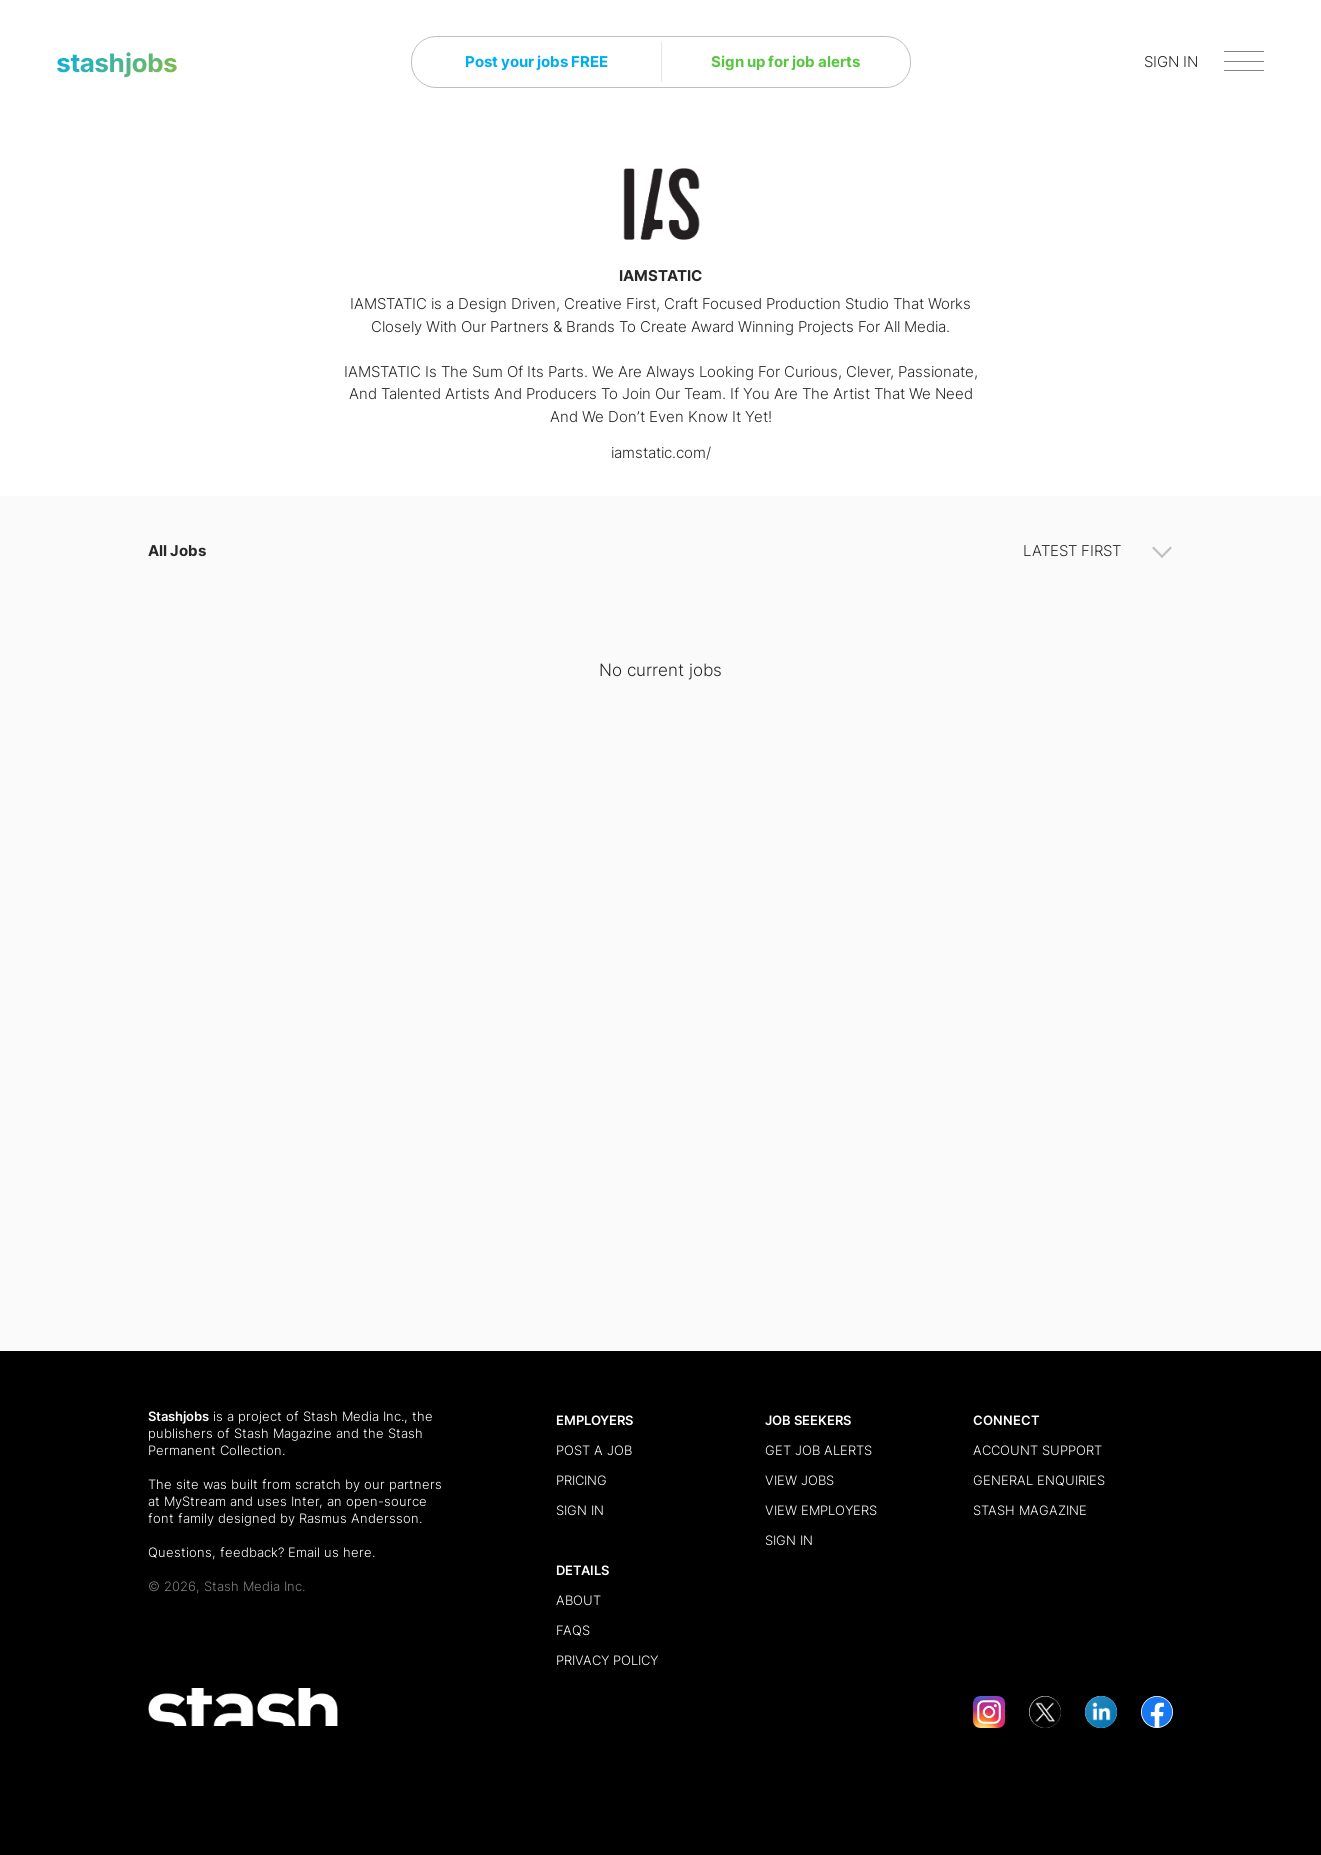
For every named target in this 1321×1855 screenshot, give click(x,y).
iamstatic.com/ (661, 452)
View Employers (821, 1510)
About (578, 1600)
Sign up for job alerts (785, 61)
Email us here (330, 1552)
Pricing (581, 1480)
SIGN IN (1171, 61)
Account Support (1037, 1450)
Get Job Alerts (818, 1450)
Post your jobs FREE (536, 61)
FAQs (573, 1630)
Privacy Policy (607, 1660)
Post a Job (594, 1450)
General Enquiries (1039, 1480)
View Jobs (799, 1480)
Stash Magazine (283, 1433)
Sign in (580, 1510)
